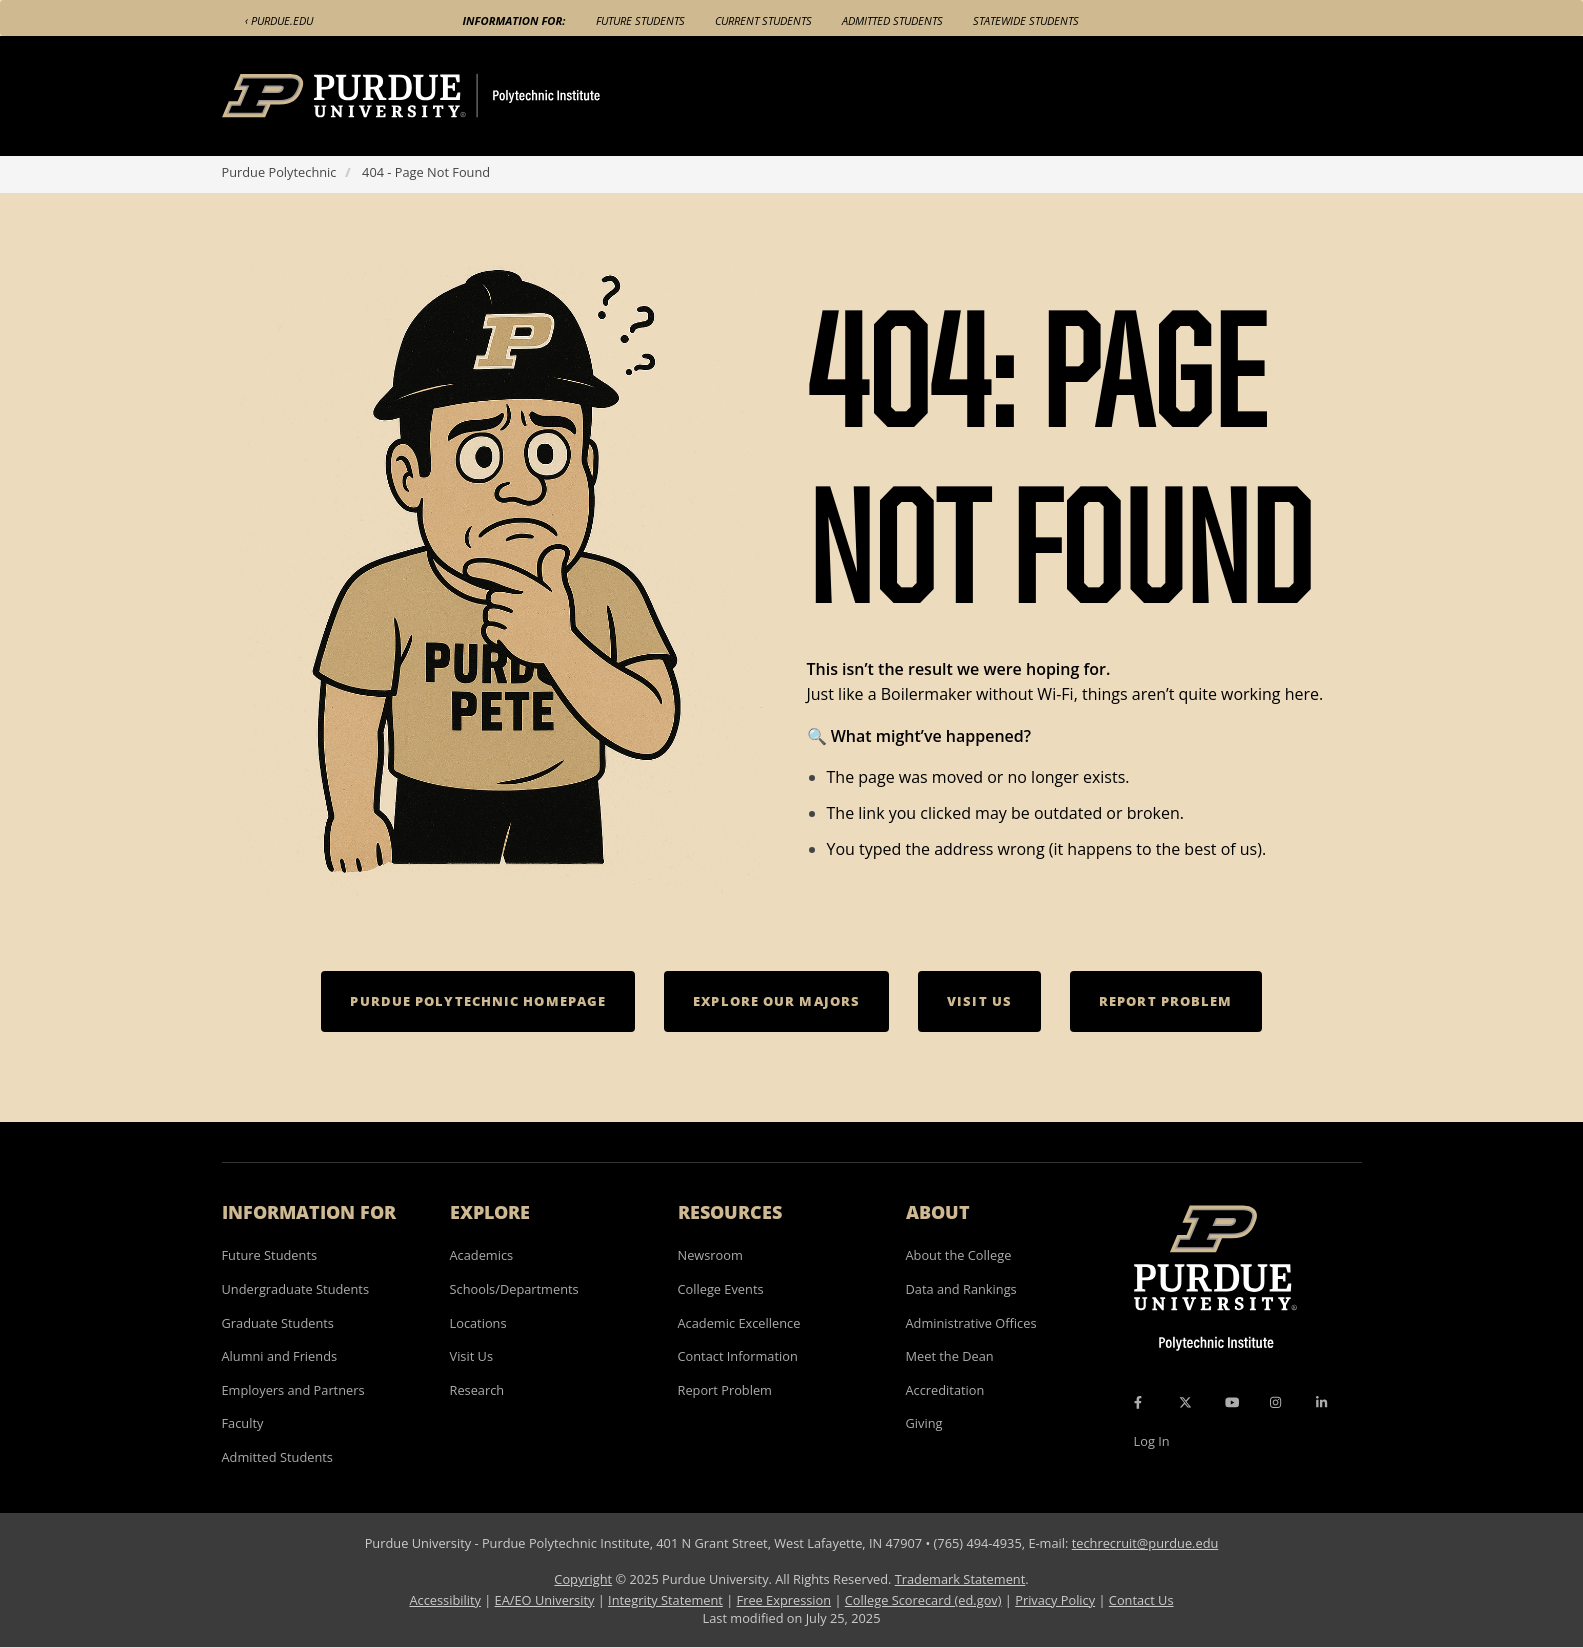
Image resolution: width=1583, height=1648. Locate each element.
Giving (924, 1423)
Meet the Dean (950, 1356)
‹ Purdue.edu (279, 20)
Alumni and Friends (280, 1356)
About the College (959, 1255)
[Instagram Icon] (1275, 1402)
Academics (482, 1255)
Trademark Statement (960, 1579)
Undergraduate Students (296, 1289)
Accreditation (945, 1390)
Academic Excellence (739, 1323)
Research (477, 1390)
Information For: (514, 20)
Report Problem (725, 1390)
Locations (478, 1323)
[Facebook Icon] (1138, 1402)
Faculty (243, 1423)
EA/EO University (545, 1600)
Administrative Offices (971, 1323)
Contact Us (1141, 1600)
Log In (1152, 1441)
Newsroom (710, 1255)
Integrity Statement (665, 1600)
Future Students (640, 20)
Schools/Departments (514, 1289)
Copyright (583, 1579)
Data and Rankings (961, 1289)
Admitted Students (892, 20)
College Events (721, 1289)
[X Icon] (1187, 1402)
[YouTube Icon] (1232, 1402)
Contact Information (738, 1356)
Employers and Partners (293, 1390)
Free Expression (784, 1600)
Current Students (763, 20)
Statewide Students (1026, 20)
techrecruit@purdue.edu (1145, 1543)
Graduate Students (278, 1323)
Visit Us (472, 1356)
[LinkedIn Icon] (1321, 1402)
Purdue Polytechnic (279, 172)
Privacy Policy (1055, 1600)
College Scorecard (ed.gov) (923, 1600)
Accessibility (444, 1600)
